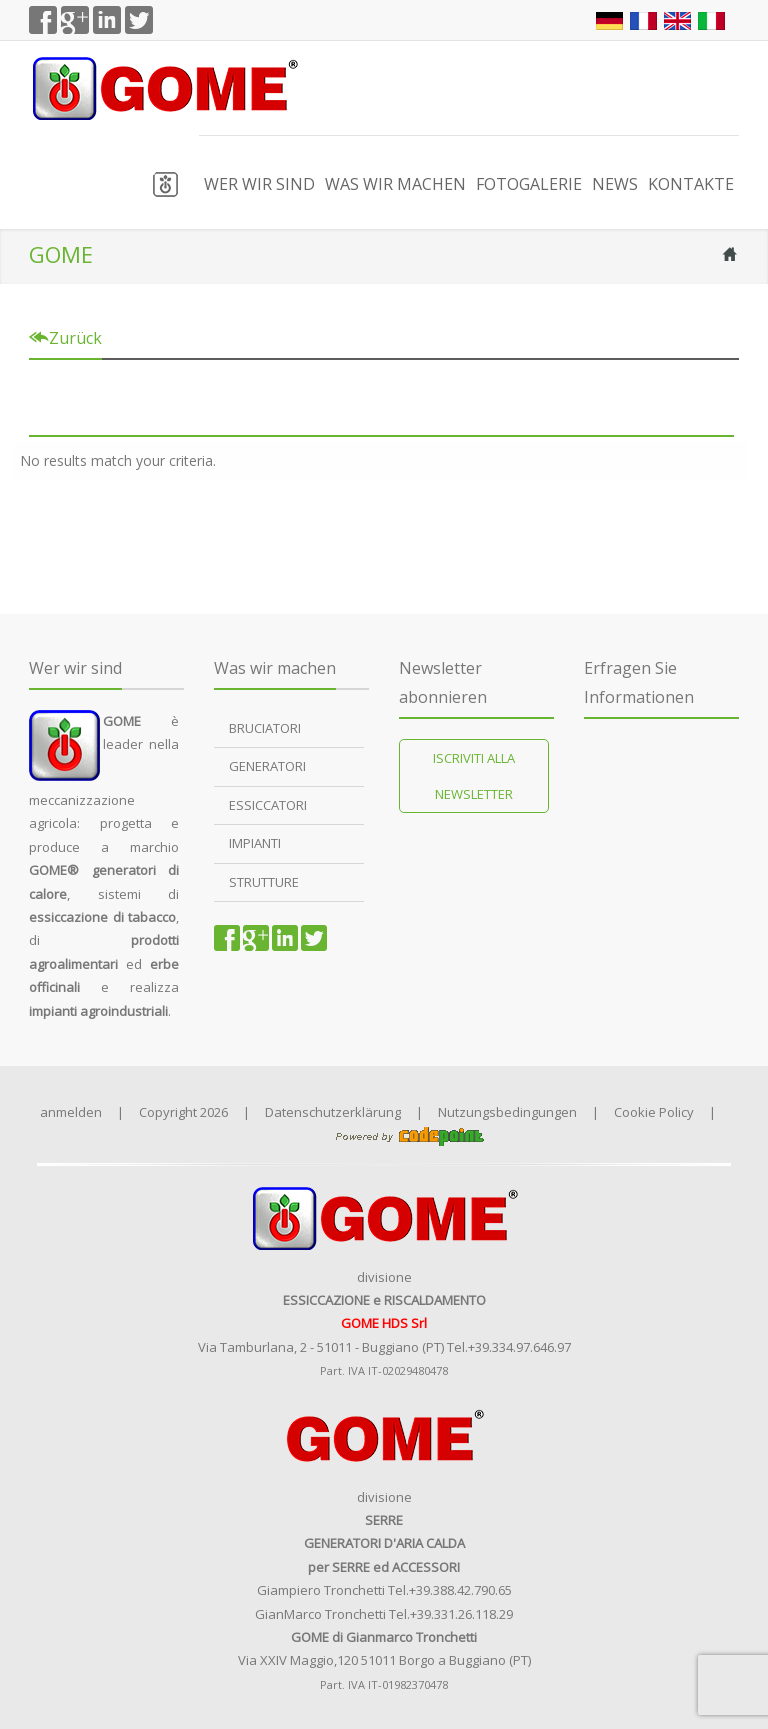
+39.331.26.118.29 (461, 1614)
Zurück (65, 338)
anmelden (71, 1112)
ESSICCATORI (268, 805)
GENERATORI (267, 767)
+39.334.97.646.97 (519, 1347)
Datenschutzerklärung (333, 1112)
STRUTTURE (264, 882)
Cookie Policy (654, 1112)
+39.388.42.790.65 (460, 1590)
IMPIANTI (255, 844)
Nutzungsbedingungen (507, 1112)
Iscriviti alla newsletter (474, 776)
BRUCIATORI (265, 728)
